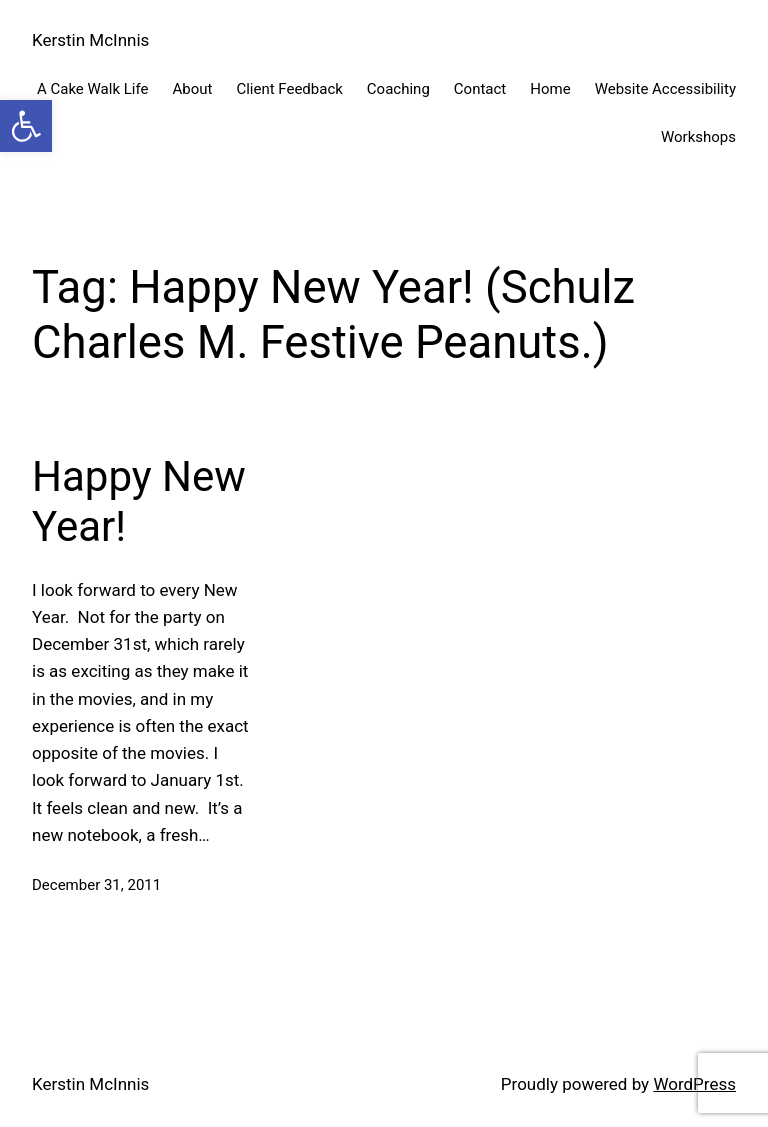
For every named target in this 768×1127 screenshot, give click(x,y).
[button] (26, 126)
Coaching (398, 89)
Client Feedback (289, 89)
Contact (480, 89)
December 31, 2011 (96, 885)
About (192, 89)
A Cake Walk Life (92, 89)
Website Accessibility (665, 89)
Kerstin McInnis (90, 40)
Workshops (698, 137)
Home (550, 89)
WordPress (694, 1084)
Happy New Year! (139, 501)
